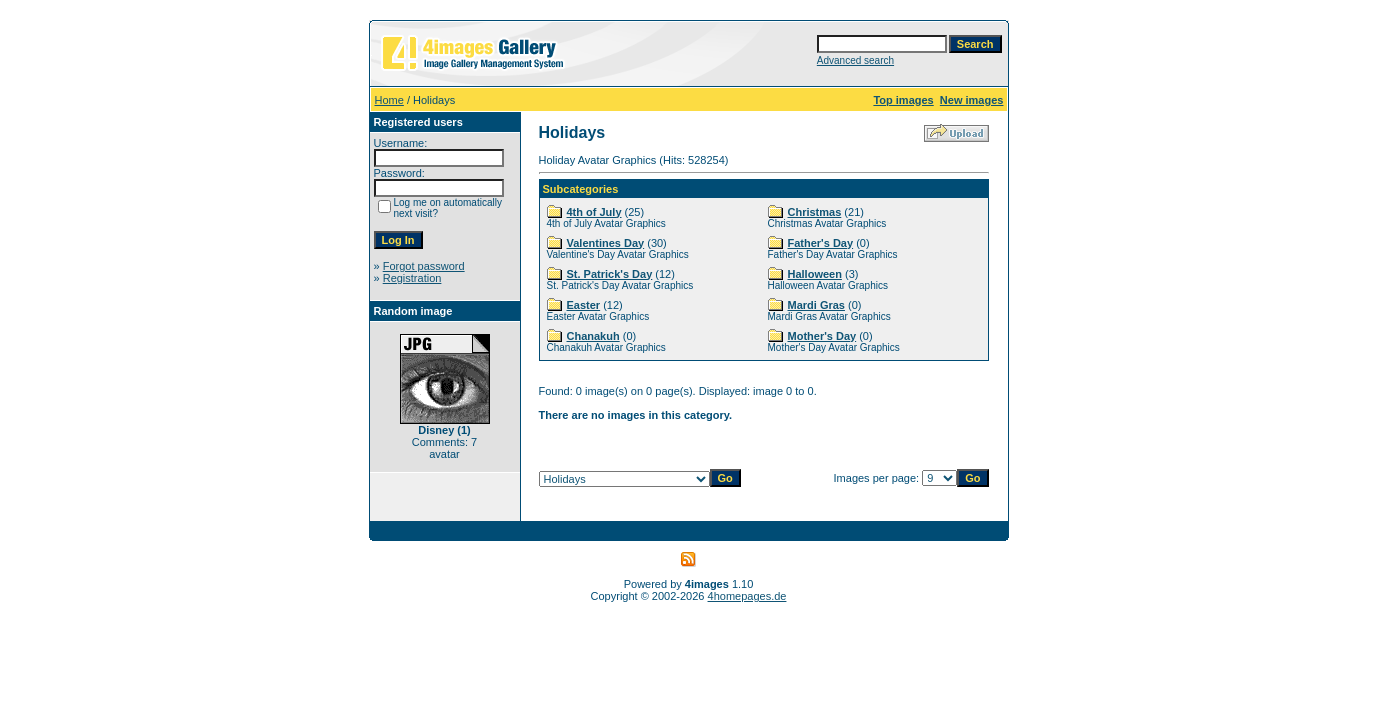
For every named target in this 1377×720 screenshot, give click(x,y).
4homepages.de (747, 596)
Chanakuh (593, 336)
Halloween (815, 274)
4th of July (594, 212)
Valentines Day (606, 243)
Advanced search (855, 60)
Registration (412, 278)
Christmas (815, 212)
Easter (584, 305)
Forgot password (424, 266)
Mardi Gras (816, 305)
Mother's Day (822, 336)
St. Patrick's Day (610, 274)
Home (389, 100)
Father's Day (821, 243)
